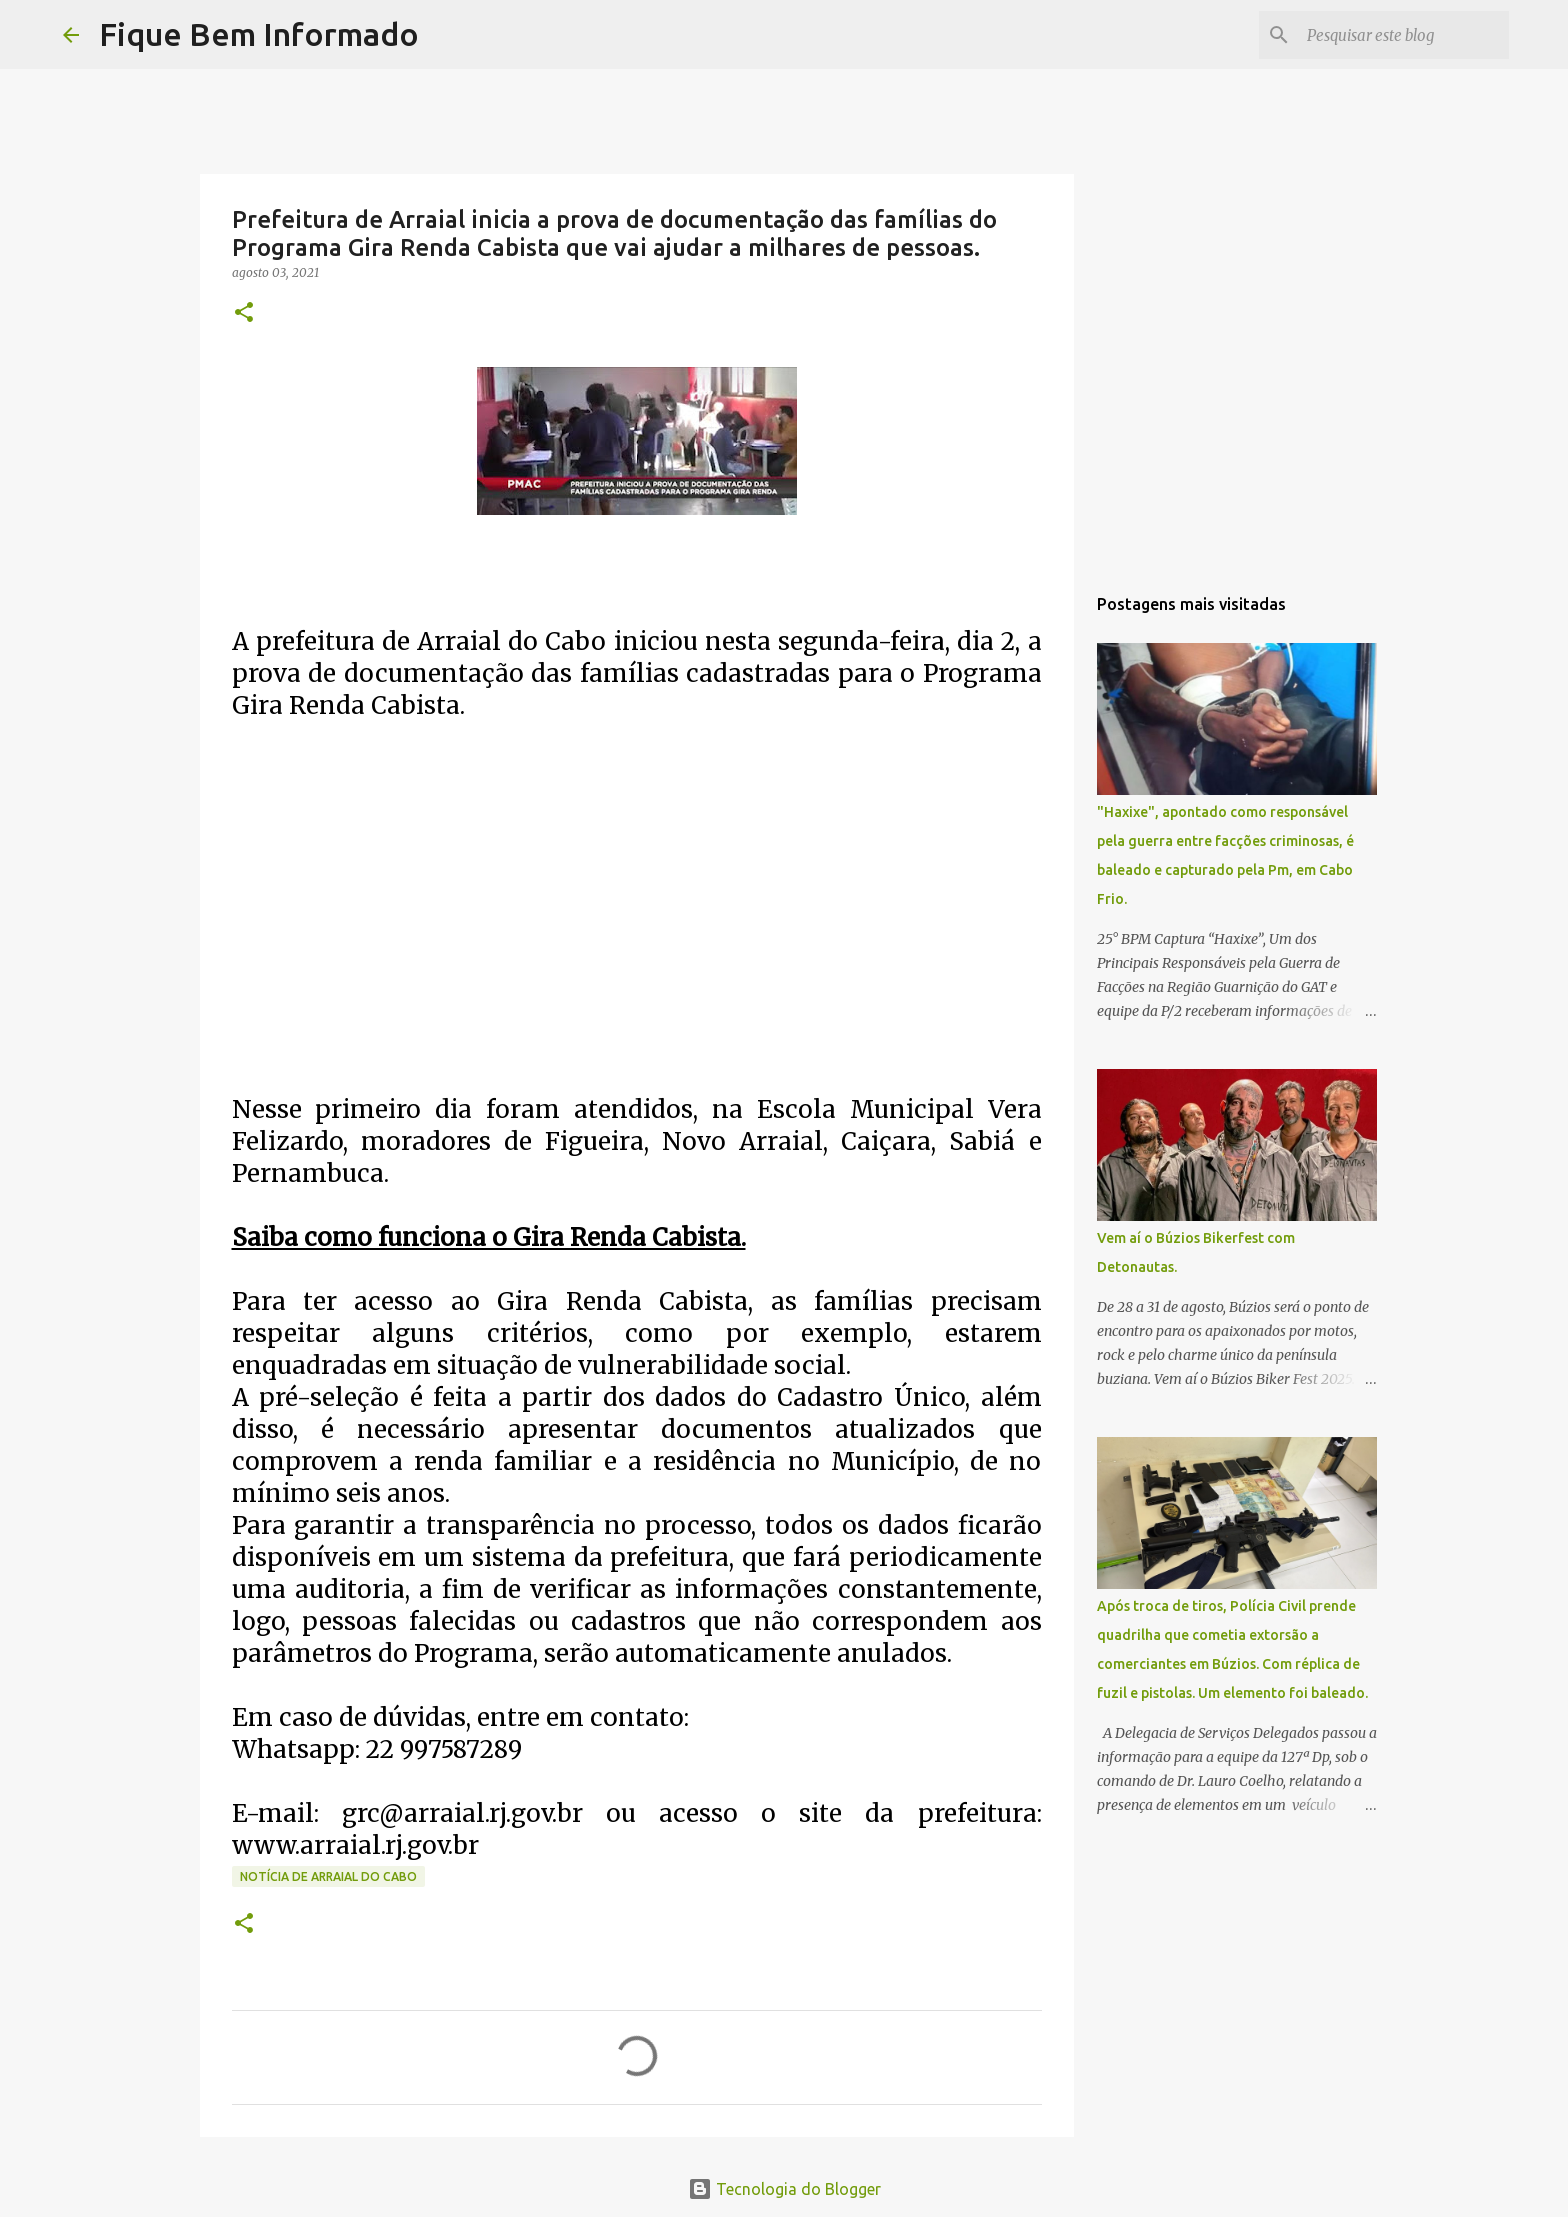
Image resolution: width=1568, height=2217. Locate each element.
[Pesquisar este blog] (1404, 35)
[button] (244, 313)
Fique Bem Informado (259, 34)
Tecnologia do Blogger (784, 2189)
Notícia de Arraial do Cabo (328, 1876)
